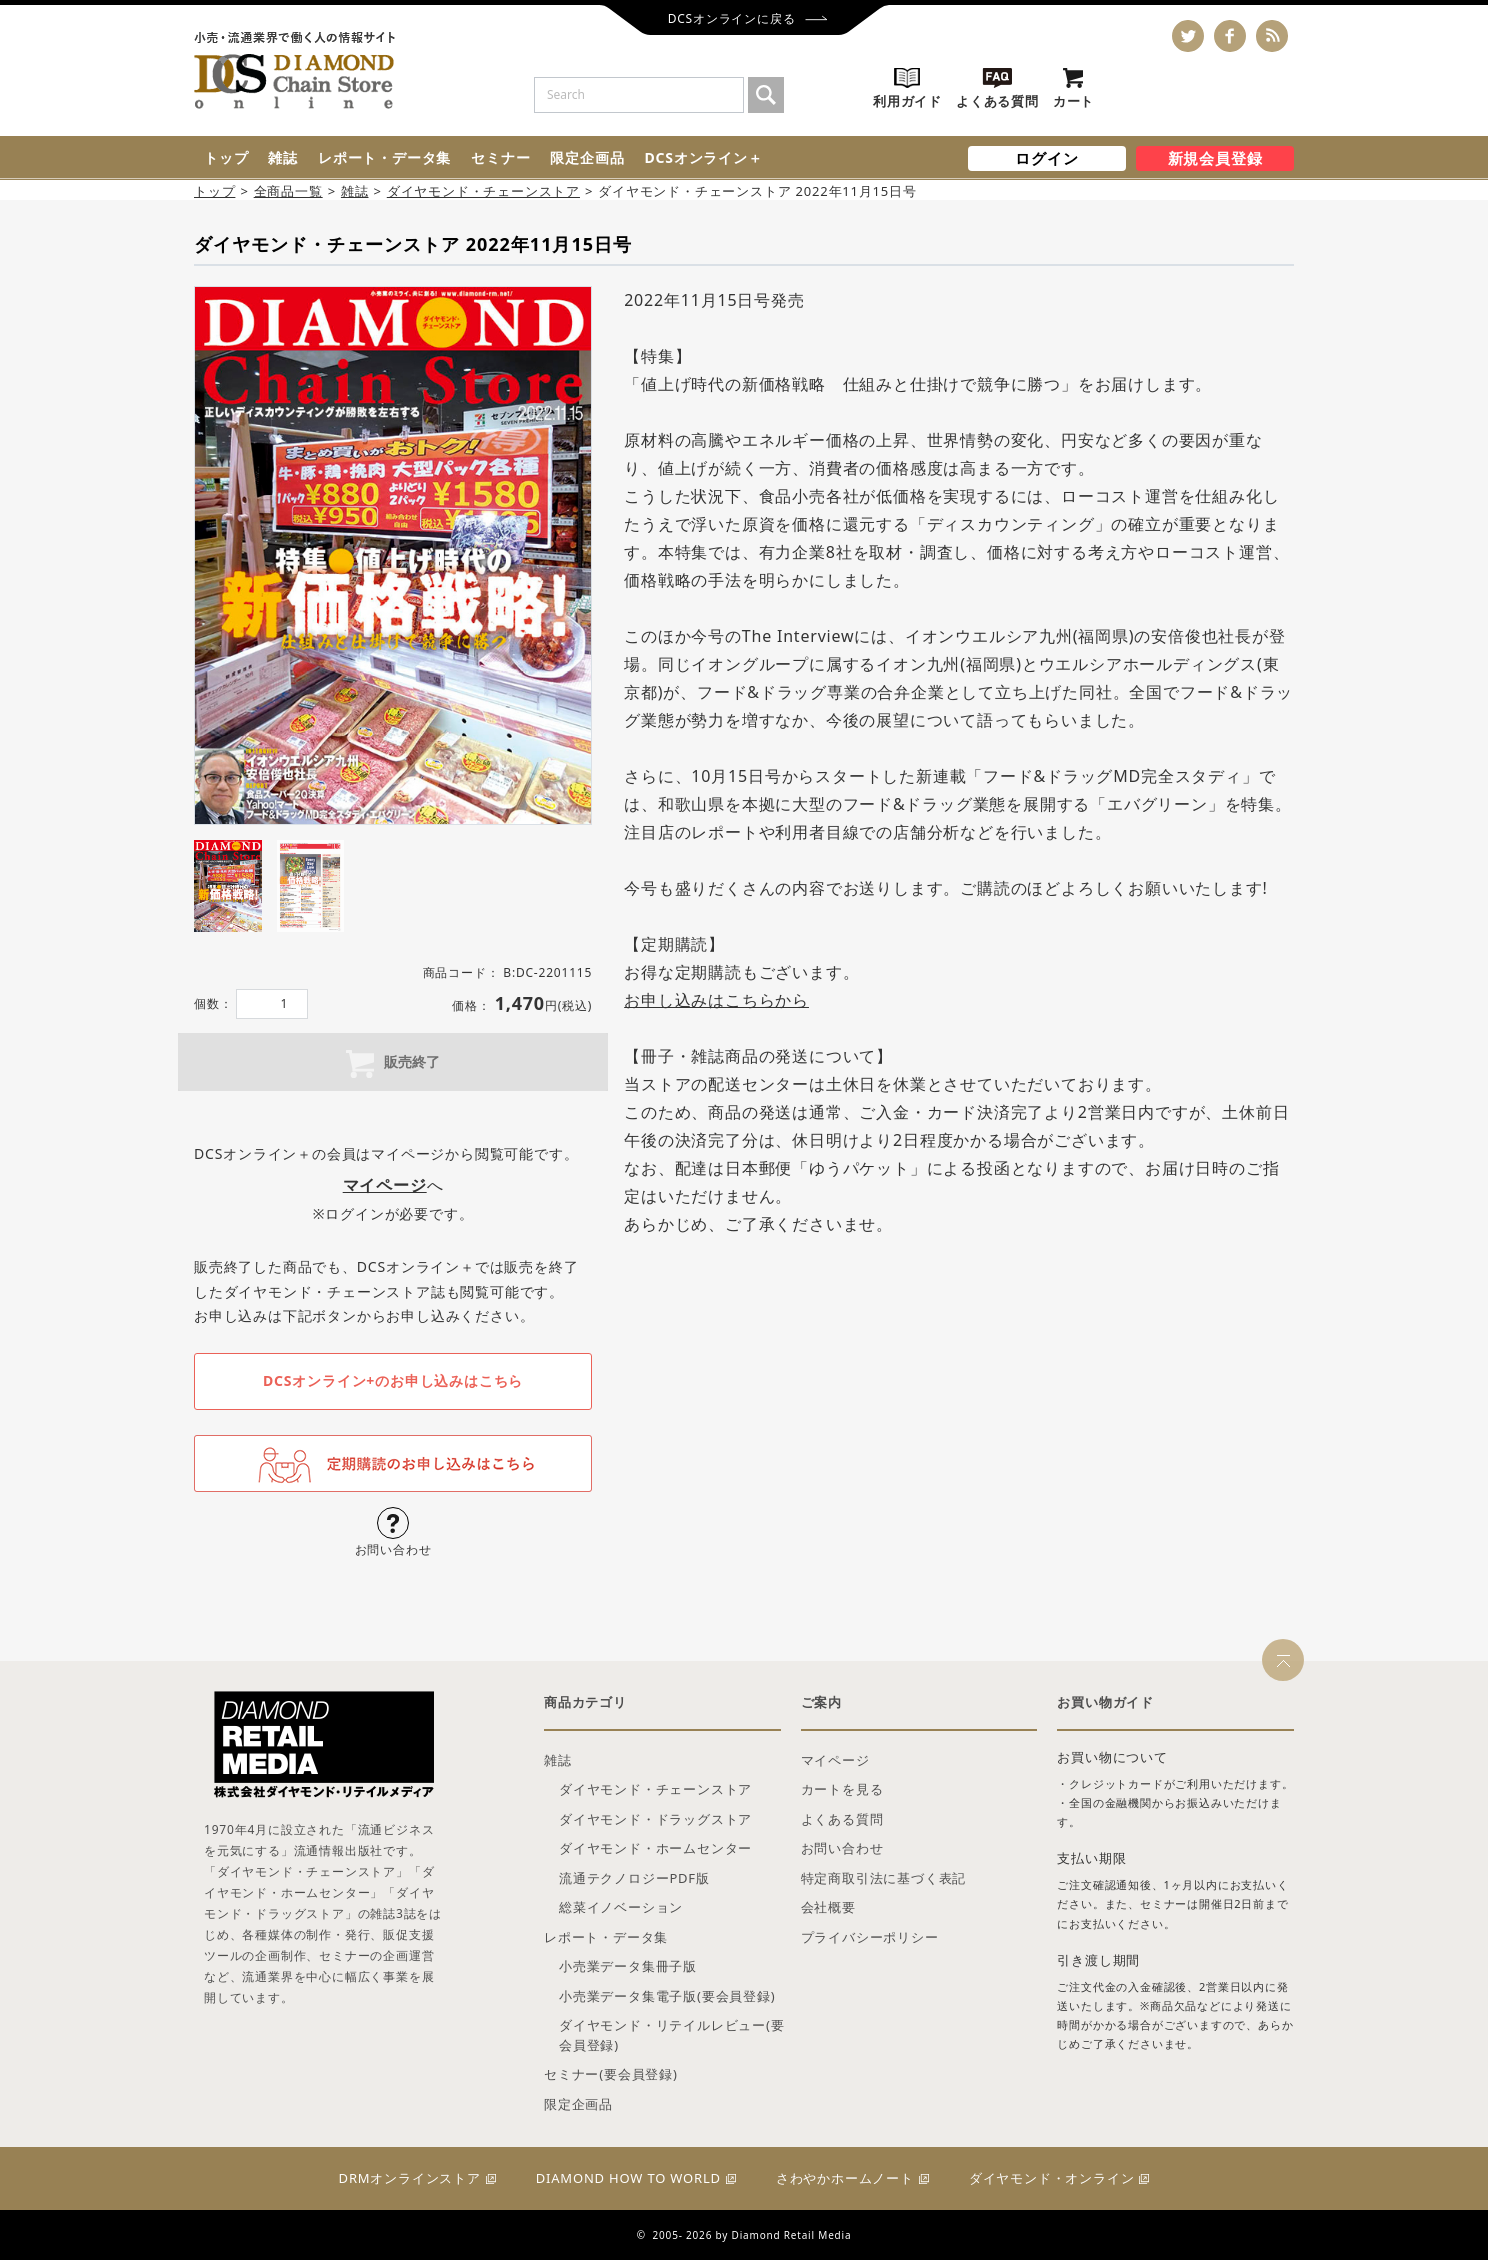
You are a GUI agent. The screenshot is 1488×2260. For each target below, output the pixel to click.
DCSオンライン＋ (703, 157)
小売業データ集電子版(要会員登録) (667, 1996)
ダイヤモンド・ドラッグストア (655, 1819)
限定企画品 (587, 157)
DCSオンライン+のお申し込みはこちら (393, 1380)
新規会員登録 (1215, 158)
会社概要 (828, 1907)
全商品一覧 (288, 191)
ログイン (1046, 158)
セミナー (500, 157)
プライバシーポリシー (870, 1937)
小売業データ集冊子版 (628, 1966)
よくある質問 (842, 1819)
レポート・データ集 (384, 157)
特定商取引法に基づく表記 (884, 1878)
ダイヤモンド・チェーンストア (483, 191)
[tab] (228, 886)
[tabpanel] (393, 556)
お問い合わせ (842, 1848)
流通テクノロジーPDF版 (634, 1878)
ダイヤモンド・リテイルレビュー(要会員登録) (672, 2035)
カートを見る (842, 1789)
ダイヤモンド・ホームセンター (655, 1848)
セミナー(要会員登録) (611, 2074)
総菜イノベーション (621, 1907)
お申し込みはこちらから (716, 1000)
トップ (226, 157)
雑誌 (283, 157)
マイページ (835, 1760)
